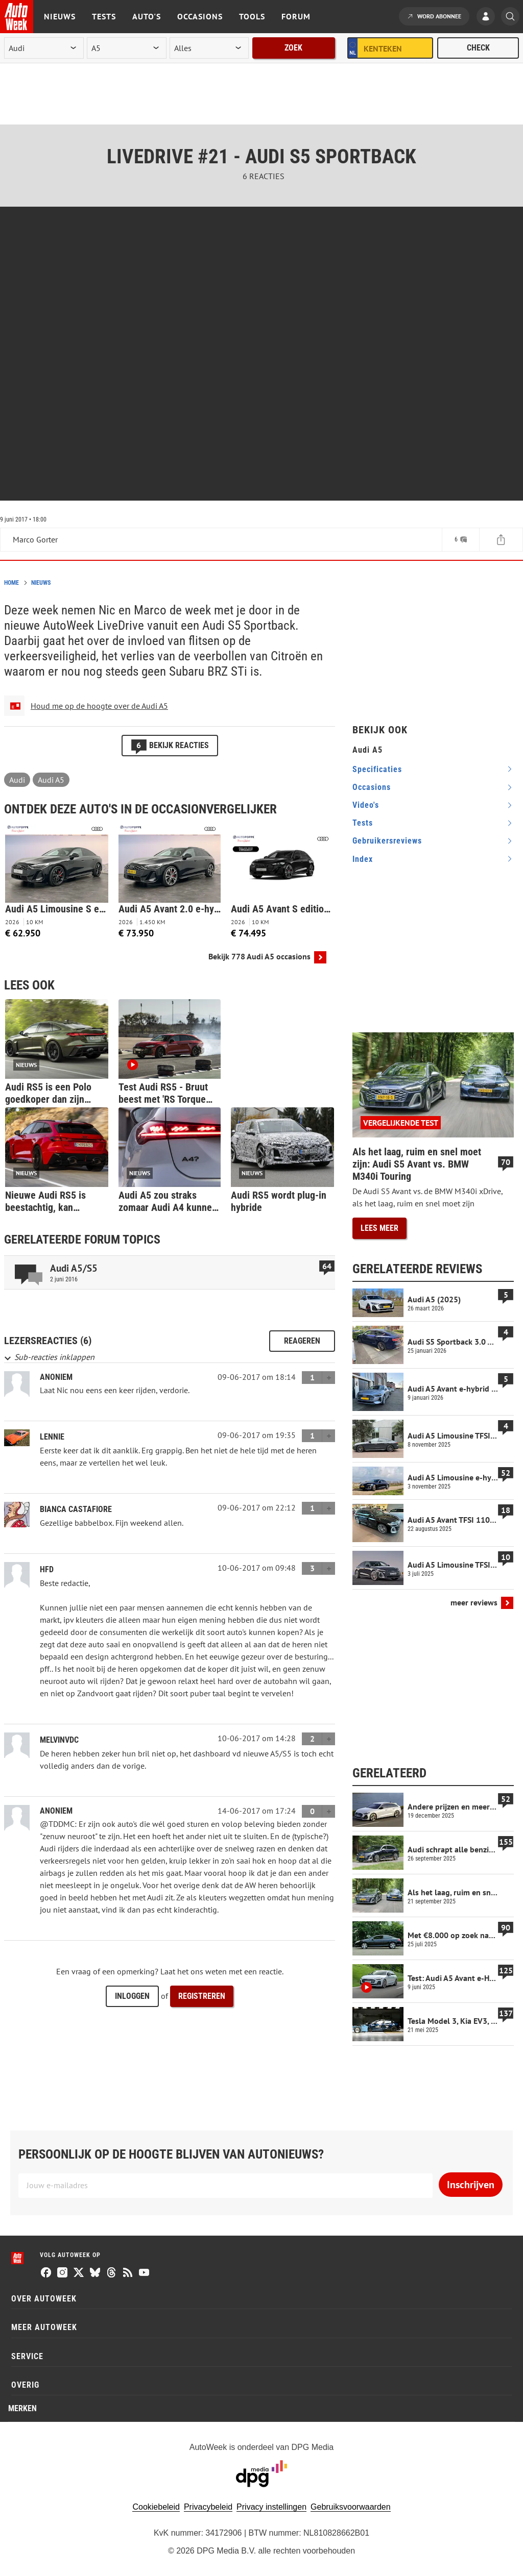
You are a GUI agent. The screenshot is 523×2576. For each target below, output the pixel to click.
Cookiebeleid (156, 2507)
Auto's (146, 16)
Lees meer (379, 1228)
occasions (371, 787)
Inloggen (132, 1996)
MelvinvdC (59, 1740)
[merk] (44, 48)
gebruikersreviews (387, 841)
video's (365, 805)
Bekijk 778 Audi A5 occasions (259, 956)
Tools (252, 16)
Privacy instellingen (271, 2507)
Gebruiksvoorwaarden (351, 2507)
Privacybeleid (208, 2507)
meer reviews (473, 1602)
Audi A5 (51, 780)
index (362, 859)
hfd (47, 1569)
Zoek (293, 48)
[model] (127, 48)
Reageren (302, 1341)
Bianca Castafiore (76, 1509)
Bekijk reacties (170, 745)
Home (11, 582)
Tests (104, 16)
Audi (17, 780)
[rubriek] (209, 48)
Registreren (201, 1996)
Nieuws (60, 16)
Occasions (200, 16)
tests (362, 823)
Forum (296, 16)
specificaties (377, 769)
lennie (52, 1437)
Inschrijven (470, 2184)
